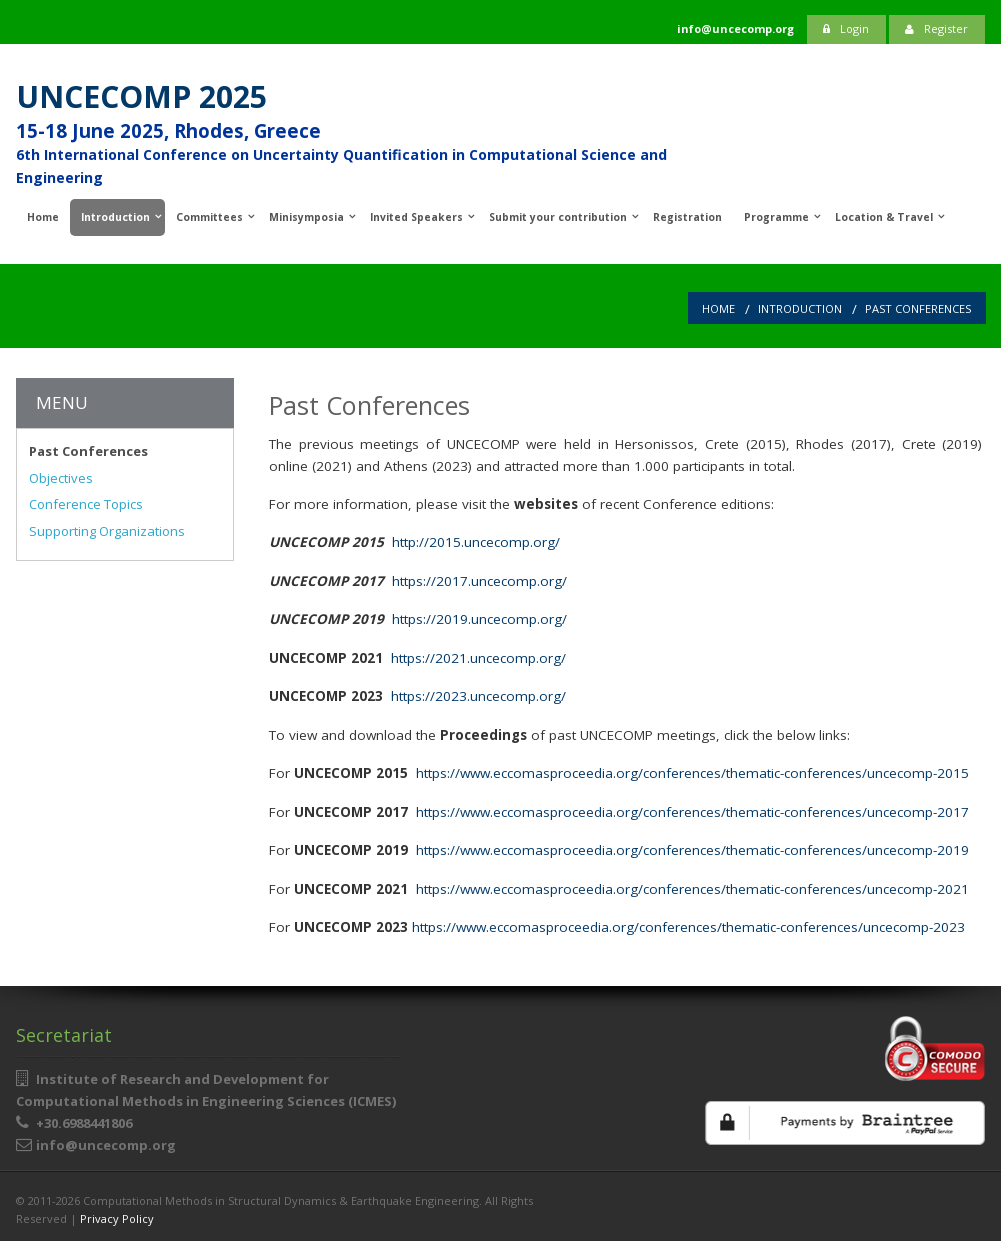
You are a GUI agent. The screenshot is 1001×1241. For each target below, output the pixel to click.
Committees (209, 217)
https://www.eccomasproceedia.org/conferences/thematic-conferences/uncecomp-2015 (690, 773)
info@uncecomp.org (106, 1145)
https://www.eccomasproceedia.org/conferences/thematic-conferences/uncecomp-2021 (692, 889)
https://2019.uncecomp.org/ (479, 619)
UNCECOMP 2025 (141, 96)
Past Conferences (918, 308)
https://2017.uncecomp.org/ (479, 581)
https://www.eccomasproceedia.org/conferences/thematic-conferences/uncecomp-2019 (692, 850)
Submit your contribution (558, 217)
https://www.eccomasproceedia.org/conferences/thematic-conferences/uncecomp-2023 (688, 927)
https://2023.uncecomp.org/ (478, 696)
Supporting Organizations (107, 531)
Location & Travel (884, 217)
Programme (776, 217)
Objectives (61, 478)
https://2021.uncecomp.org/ (478, 658)
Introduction (115, 217)
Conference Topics (86, 504)
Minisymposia (306, 217)
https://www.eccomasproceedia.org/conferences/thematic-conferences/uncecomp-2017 (692, 812)
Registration (687, 217)
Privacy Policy (117, 1218)
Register (936, 28)
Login (846, 28)
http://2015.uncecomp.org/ (476, 542)
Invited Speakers (416, 217)
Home (43, 217)
